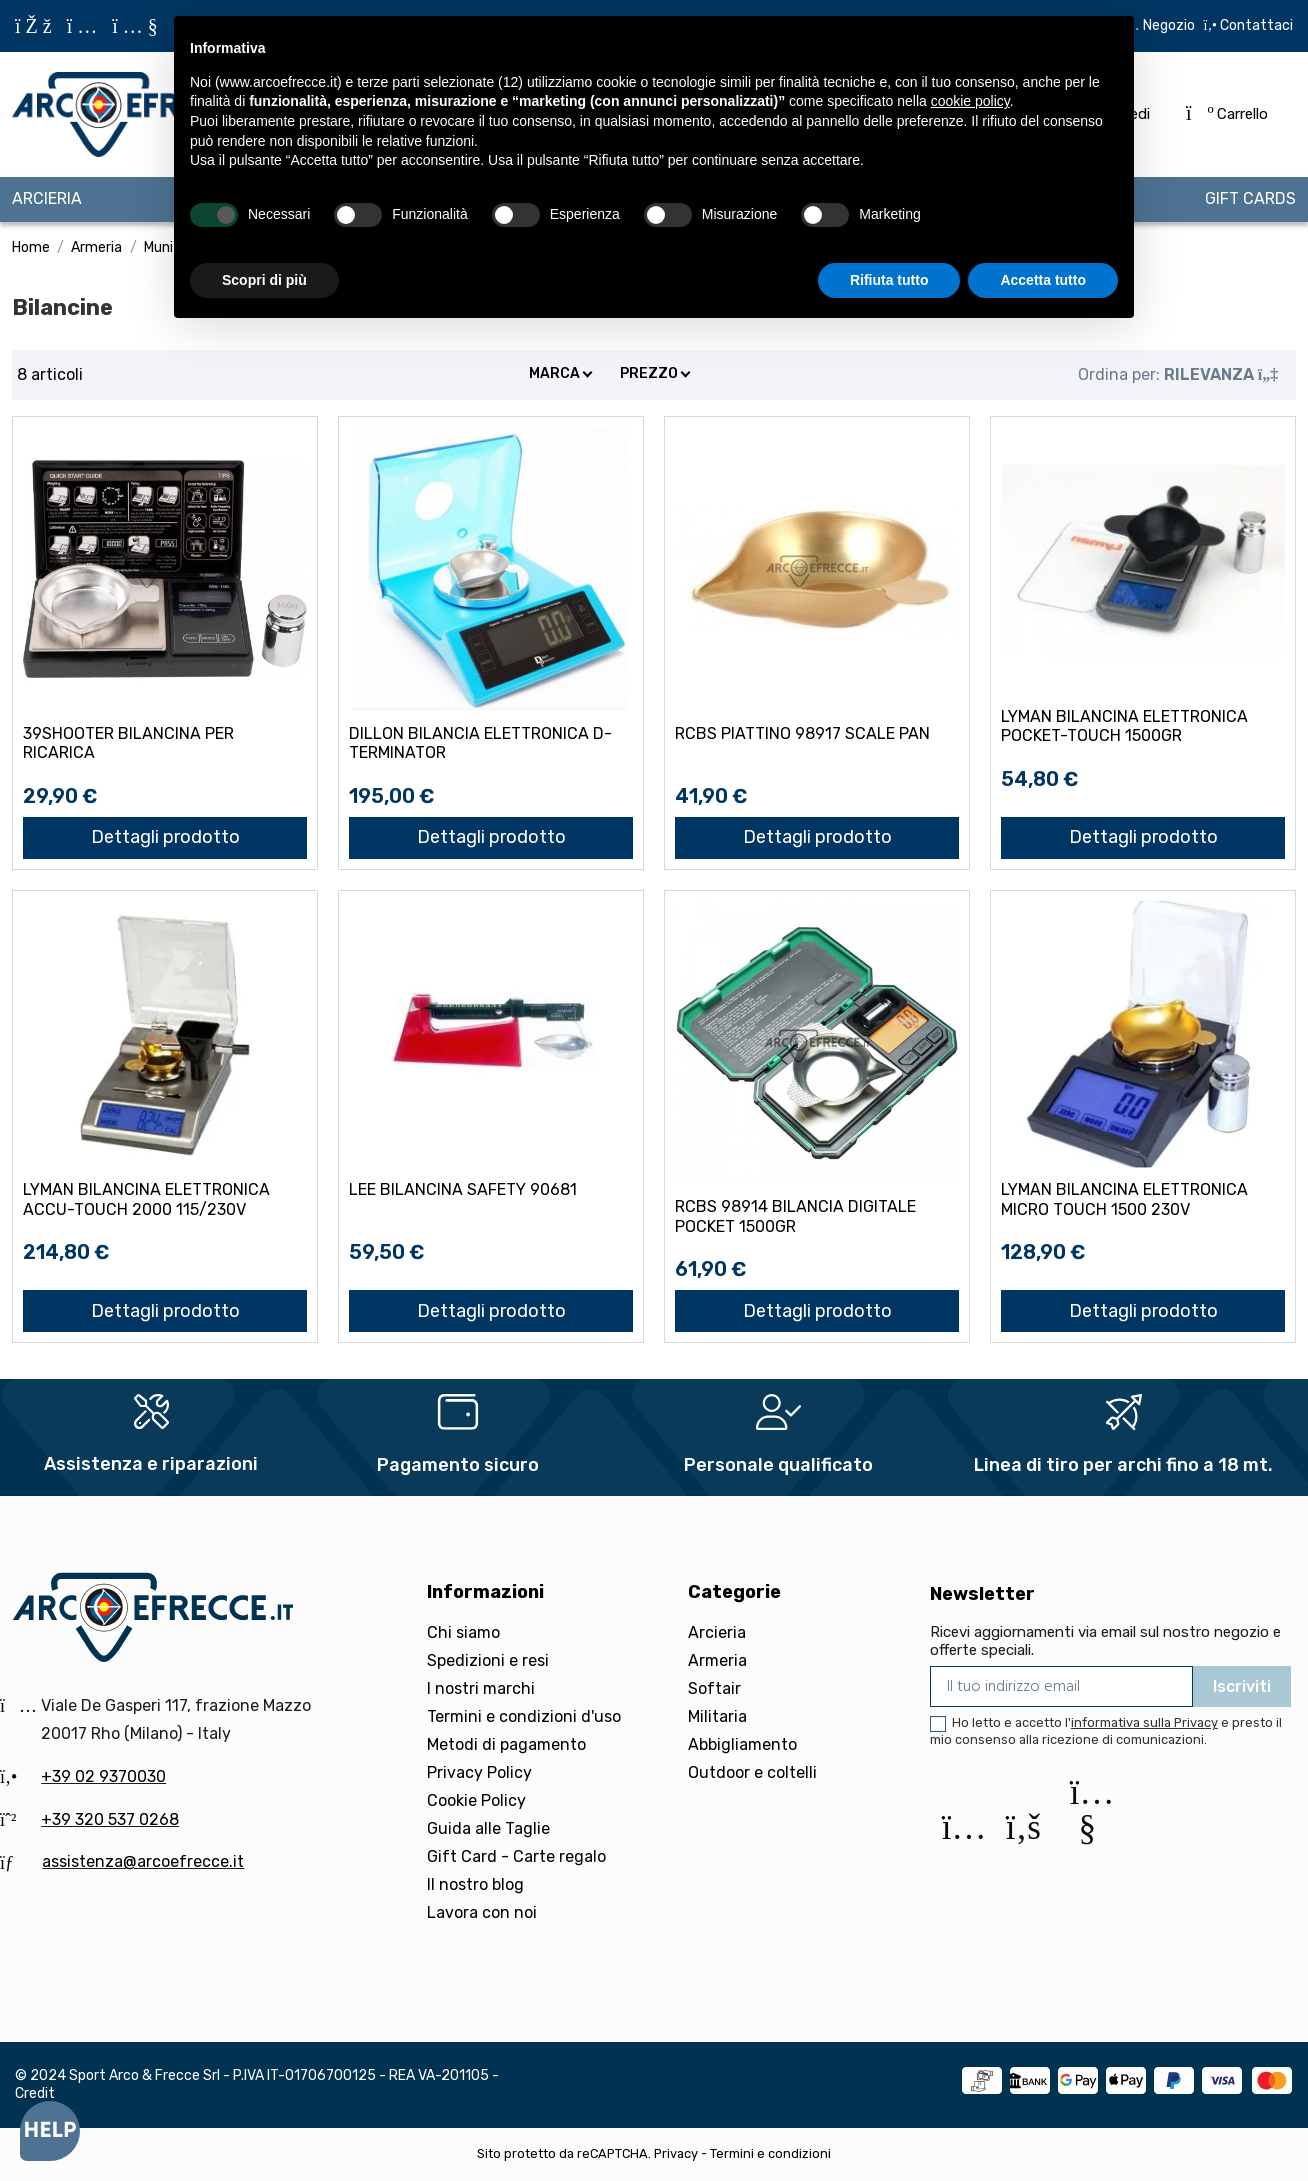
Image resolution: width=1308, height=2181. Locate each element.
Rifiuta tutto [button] (889, 280)
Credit (35, 2093)
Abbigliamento (742, 1744)
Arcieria (717, 1632)
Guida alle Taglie (488, 1828)
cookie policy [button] (970, 101)
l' (1141, 1722)
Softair (714, 1688)
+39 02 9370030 (103, 1776)
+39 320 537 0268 (110, 1819)
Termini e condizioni (770, 2153)
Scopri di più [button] (264, 280)
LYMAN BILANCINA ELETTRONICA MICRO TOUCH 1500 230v (1124, 1199)
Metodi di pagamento (506, 1744)
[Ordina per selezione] (1178, 375)
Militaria (717, 1716)
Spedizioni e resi (488, 1660)
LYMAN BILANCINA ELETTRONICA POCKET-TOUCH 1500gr (1124, 726)
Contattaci (1255, 25)
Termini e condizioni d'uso (524, 1716)
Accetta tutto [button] (1043, 280)
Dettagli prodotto (165, 837)
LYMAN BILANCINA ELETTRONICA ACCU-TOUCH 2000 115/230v (146, 1199)
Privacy (676, 2153)
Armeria (717, 1660)
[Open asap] (50, 2131)
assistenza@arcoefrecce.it (143, 1861)
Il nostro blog (475, 1884)
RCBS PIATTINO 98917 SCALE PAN (802, 733)
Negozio (1169, 25)
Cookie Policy (476, 1800)
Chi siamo (463, 1632)
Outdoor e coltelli (752, 1772)
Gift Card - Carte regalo (516, 1856)
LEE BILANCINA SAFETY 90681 (463, 1189)
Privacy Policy (479, 1772)
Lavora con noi (482, 1912)
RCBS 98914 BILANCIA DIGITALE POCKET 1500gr (795, 1216)
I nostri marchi (481, 1688)
